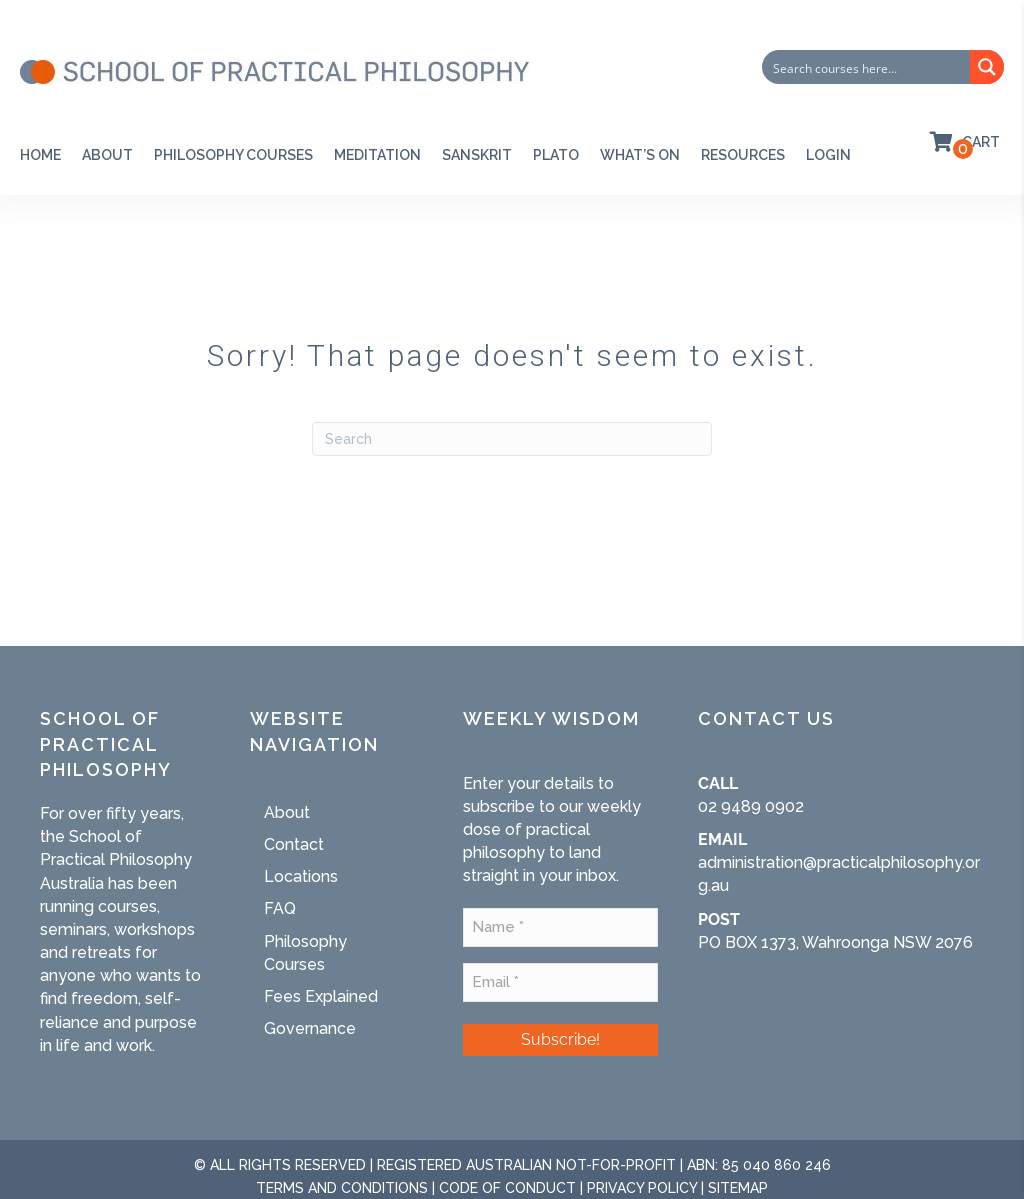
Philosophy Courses (233, 155)
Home (40, 155)
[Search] (512, 439)
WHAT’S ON (640, 155)
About (107, 155)
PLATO (556, 155)
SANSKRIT (477, 155)
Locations (301, 876)
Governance (310, 1028)
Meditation (377, 155)
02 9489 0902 (751, 806)
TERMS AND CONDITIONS (342, 1188)
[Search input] (867, 67)
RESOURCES (743, 155)
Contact (294, 844)
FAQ (280, 908)
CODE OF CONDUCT (507, 1188)
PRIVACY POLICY (642, 1188)
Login (828, 155)
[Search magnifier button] (987, 67)
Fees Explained (321, 996)
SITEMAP (738, 1188)
